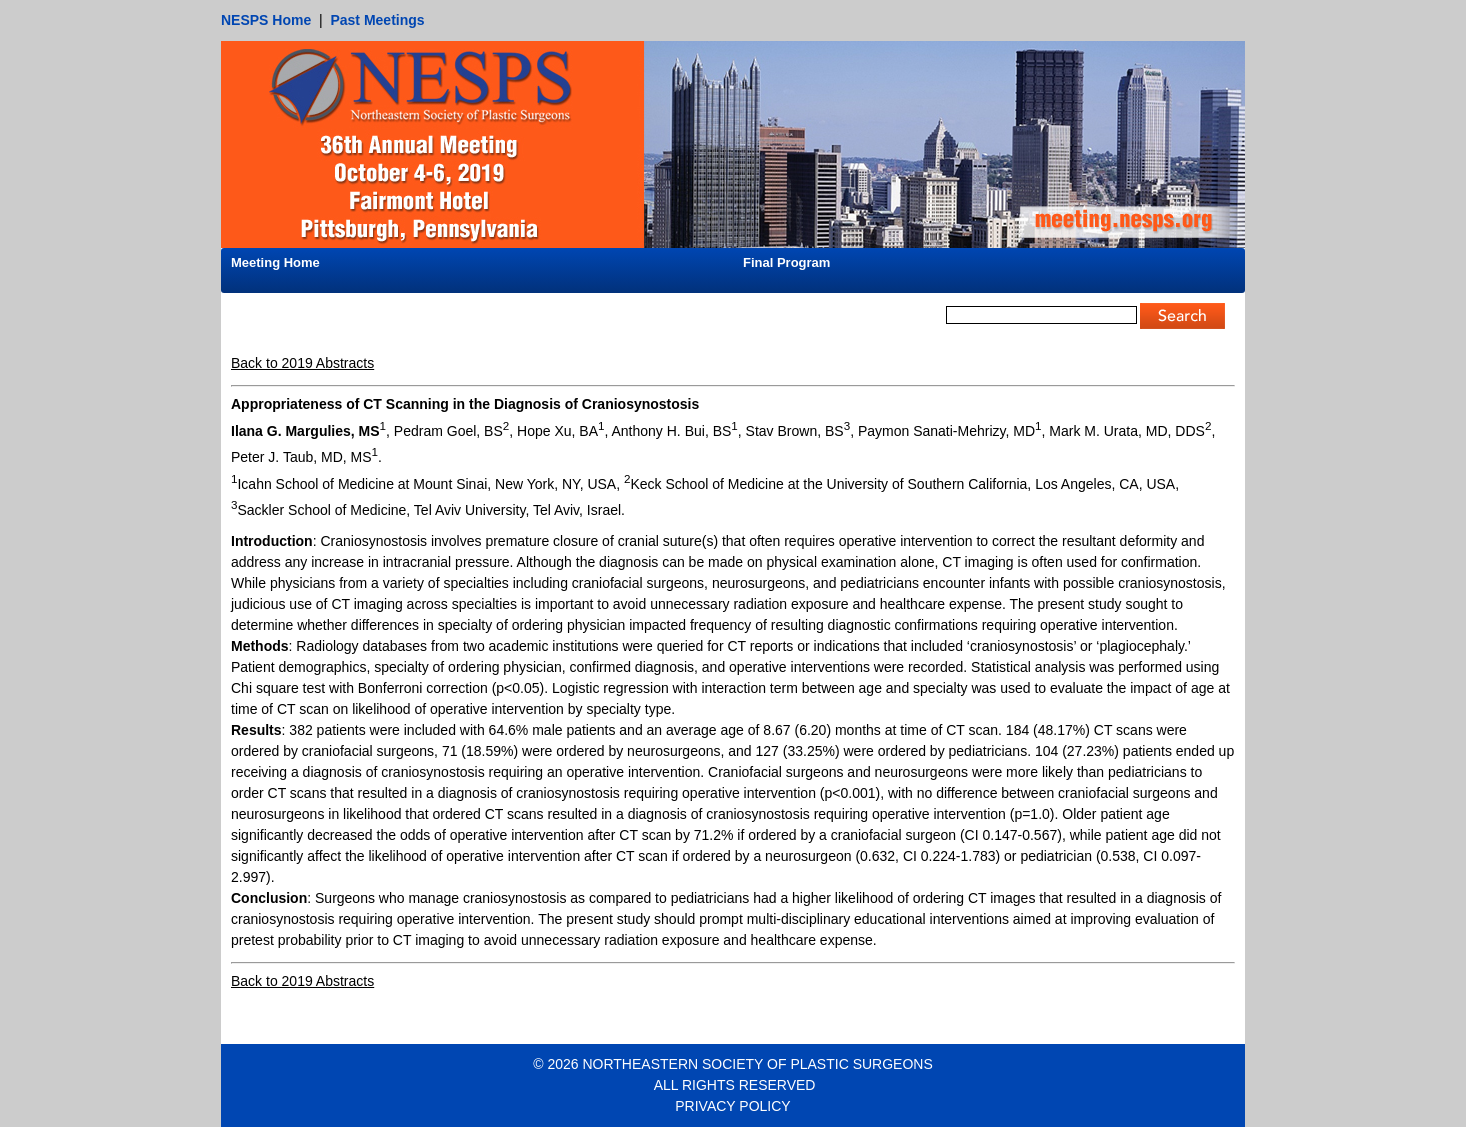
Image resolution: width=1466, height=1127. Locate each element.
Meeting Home (275, 262)
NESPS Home (266, 20)
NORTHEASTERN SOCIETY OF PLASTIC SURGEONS (757, 1064)
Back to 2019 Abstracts (302, 363)
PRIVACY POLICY (732, 1106)
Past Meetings (377, 20)
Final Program (786, 262)
